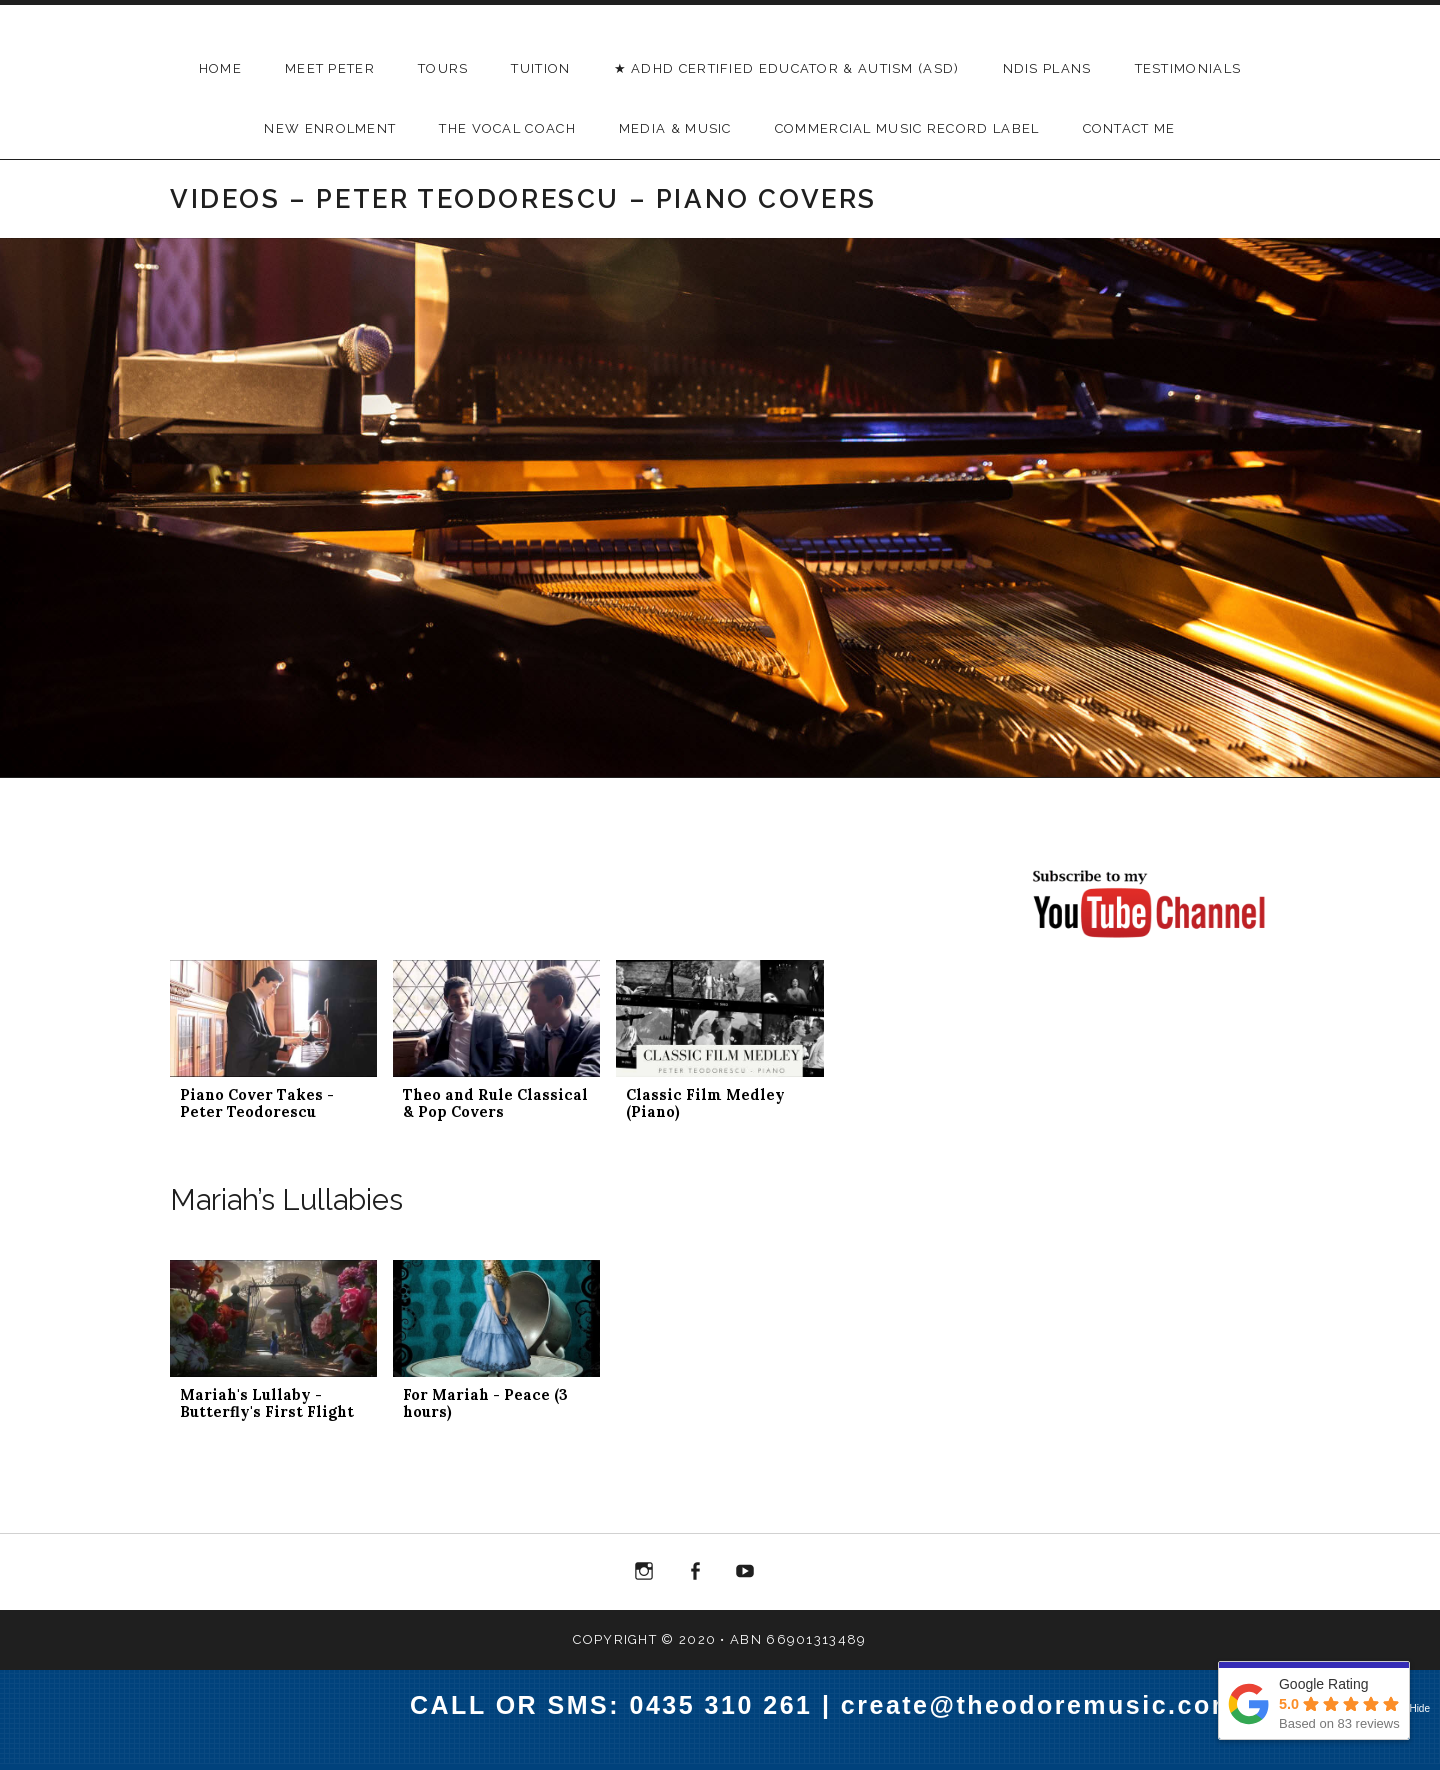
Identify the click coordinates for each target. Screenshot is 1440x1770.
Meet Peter (330, 68)
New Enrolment (330, 128)
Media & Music (675, 128)
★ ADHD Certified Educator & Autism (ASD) (787, 68)
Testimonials (1188, 68)
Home (220, 68)
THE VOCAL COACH (507, 128)
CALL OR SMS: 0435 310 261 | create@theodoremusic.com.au (845, 1705)
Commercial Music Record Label (907, 128)
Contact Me (1129, 128)
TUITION (540, 68)
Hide (1419, 1708)
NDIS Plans (1047, 68)
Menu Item (644, 1575)
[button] (273, 1050)
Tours (443, 68)
